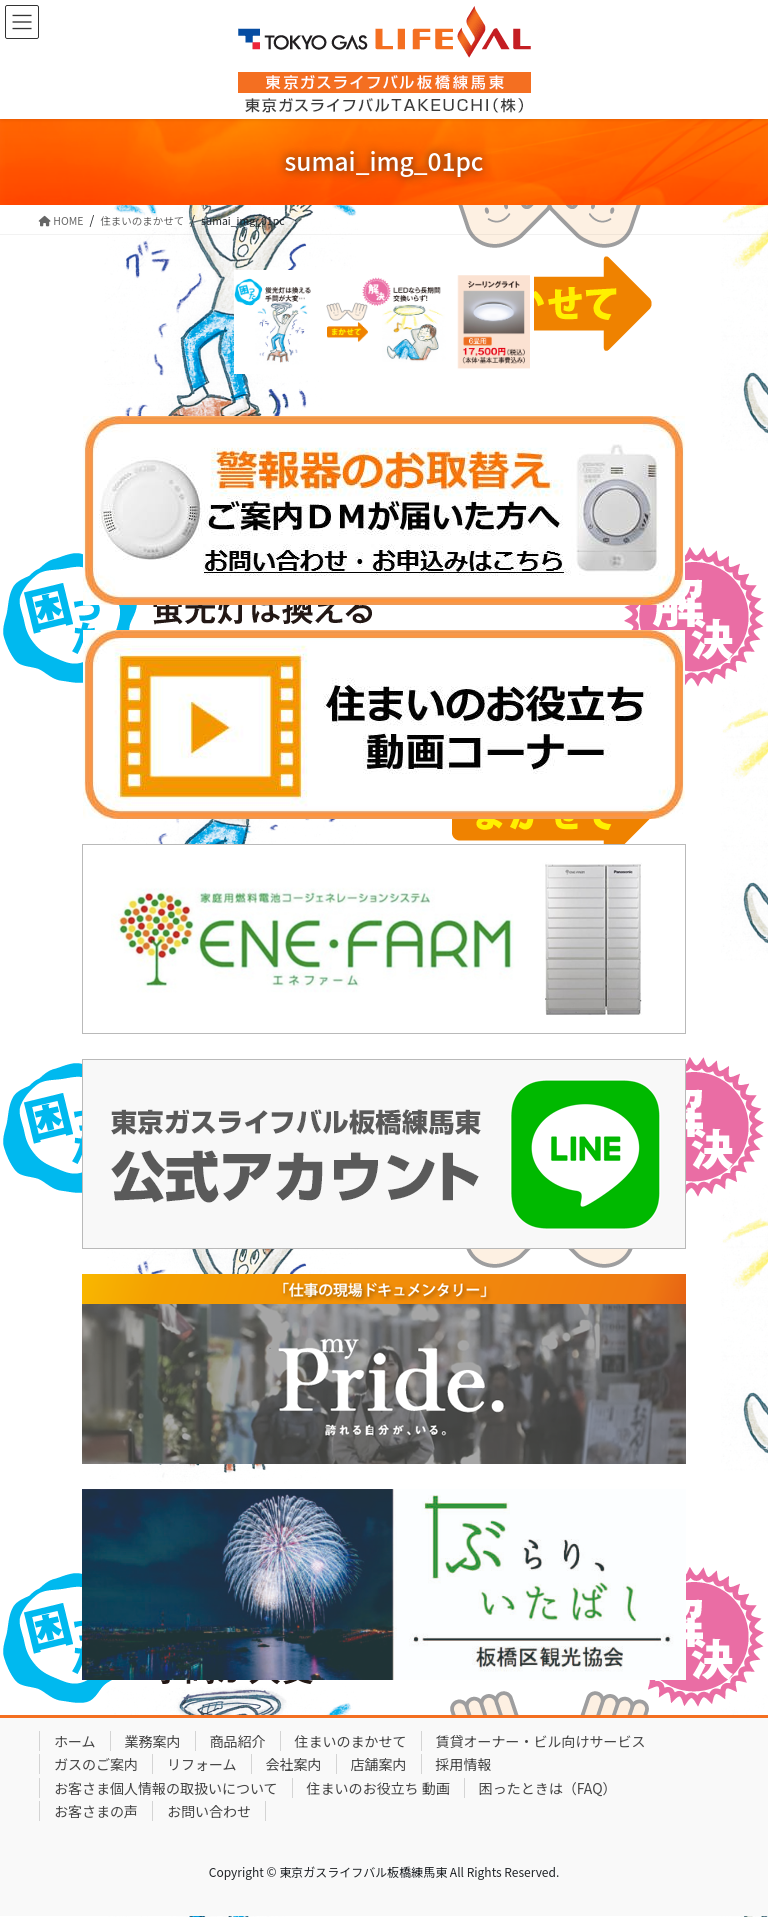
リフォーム (202, 1764)
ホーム (75, 1741)
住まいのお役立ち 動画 (378, 1788)
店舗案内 (379, 1764)
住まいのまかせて (351, 1741)
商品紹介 (238, 1741)
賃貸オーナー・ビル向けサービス (541, 1741)
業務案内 (153, 1741)
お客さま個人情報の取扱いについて (166, 1788)
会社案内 (294, 1764)
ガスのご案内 (96, 1764)
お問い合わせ (209, 1811)
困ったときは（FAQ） (548, 1788)
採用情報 (464, 1764)
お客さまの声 (96, 1811)
